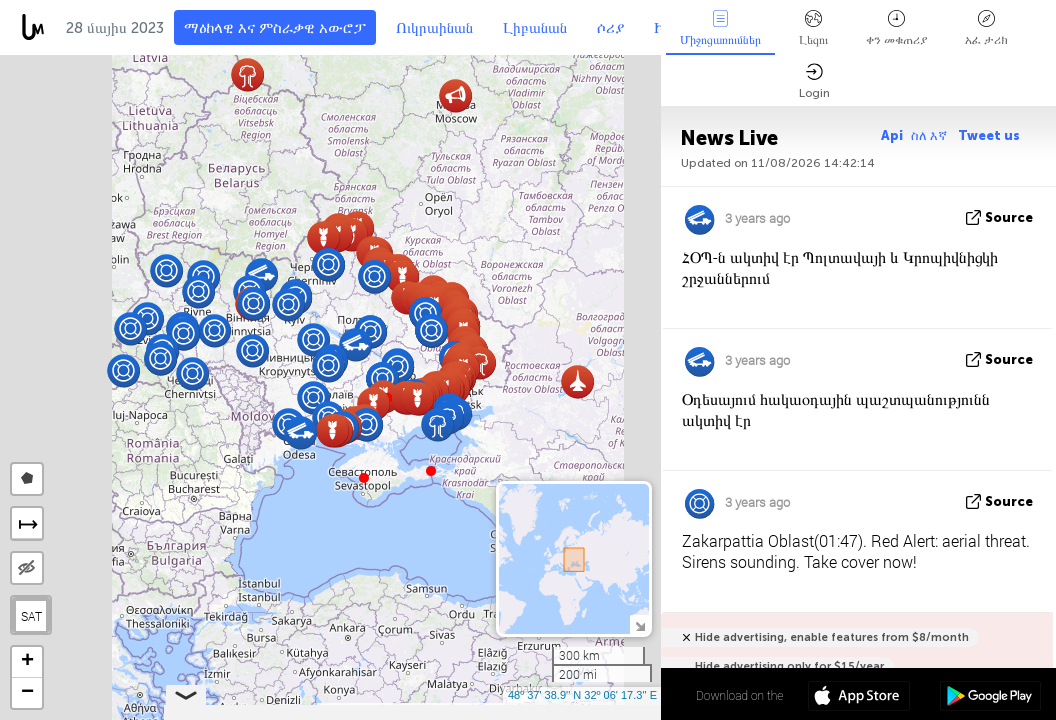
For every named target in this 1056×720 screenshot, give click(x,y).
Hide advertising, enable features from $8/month (832, 637)
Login (814, 81)
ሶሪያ (610, 28)
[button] (431, 471)
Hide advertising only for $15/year (789, 666)
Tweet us (989, 135)
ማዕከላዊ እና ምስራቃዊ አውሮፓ (275, 28)
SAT (31, 616)
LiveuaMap (474, 711)
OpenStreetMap (547, 711)
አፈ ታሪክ (986, 28)
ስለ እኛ (930, 135)
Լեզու (813, 28)
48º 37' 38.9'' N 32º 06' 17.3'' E (582, 695)
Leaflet (347, 711)
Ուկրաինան (434, 28)
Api (892, 135)
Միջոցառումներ (720, 28)
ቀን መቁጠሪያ (896, 28)
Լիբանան (535, 28)
